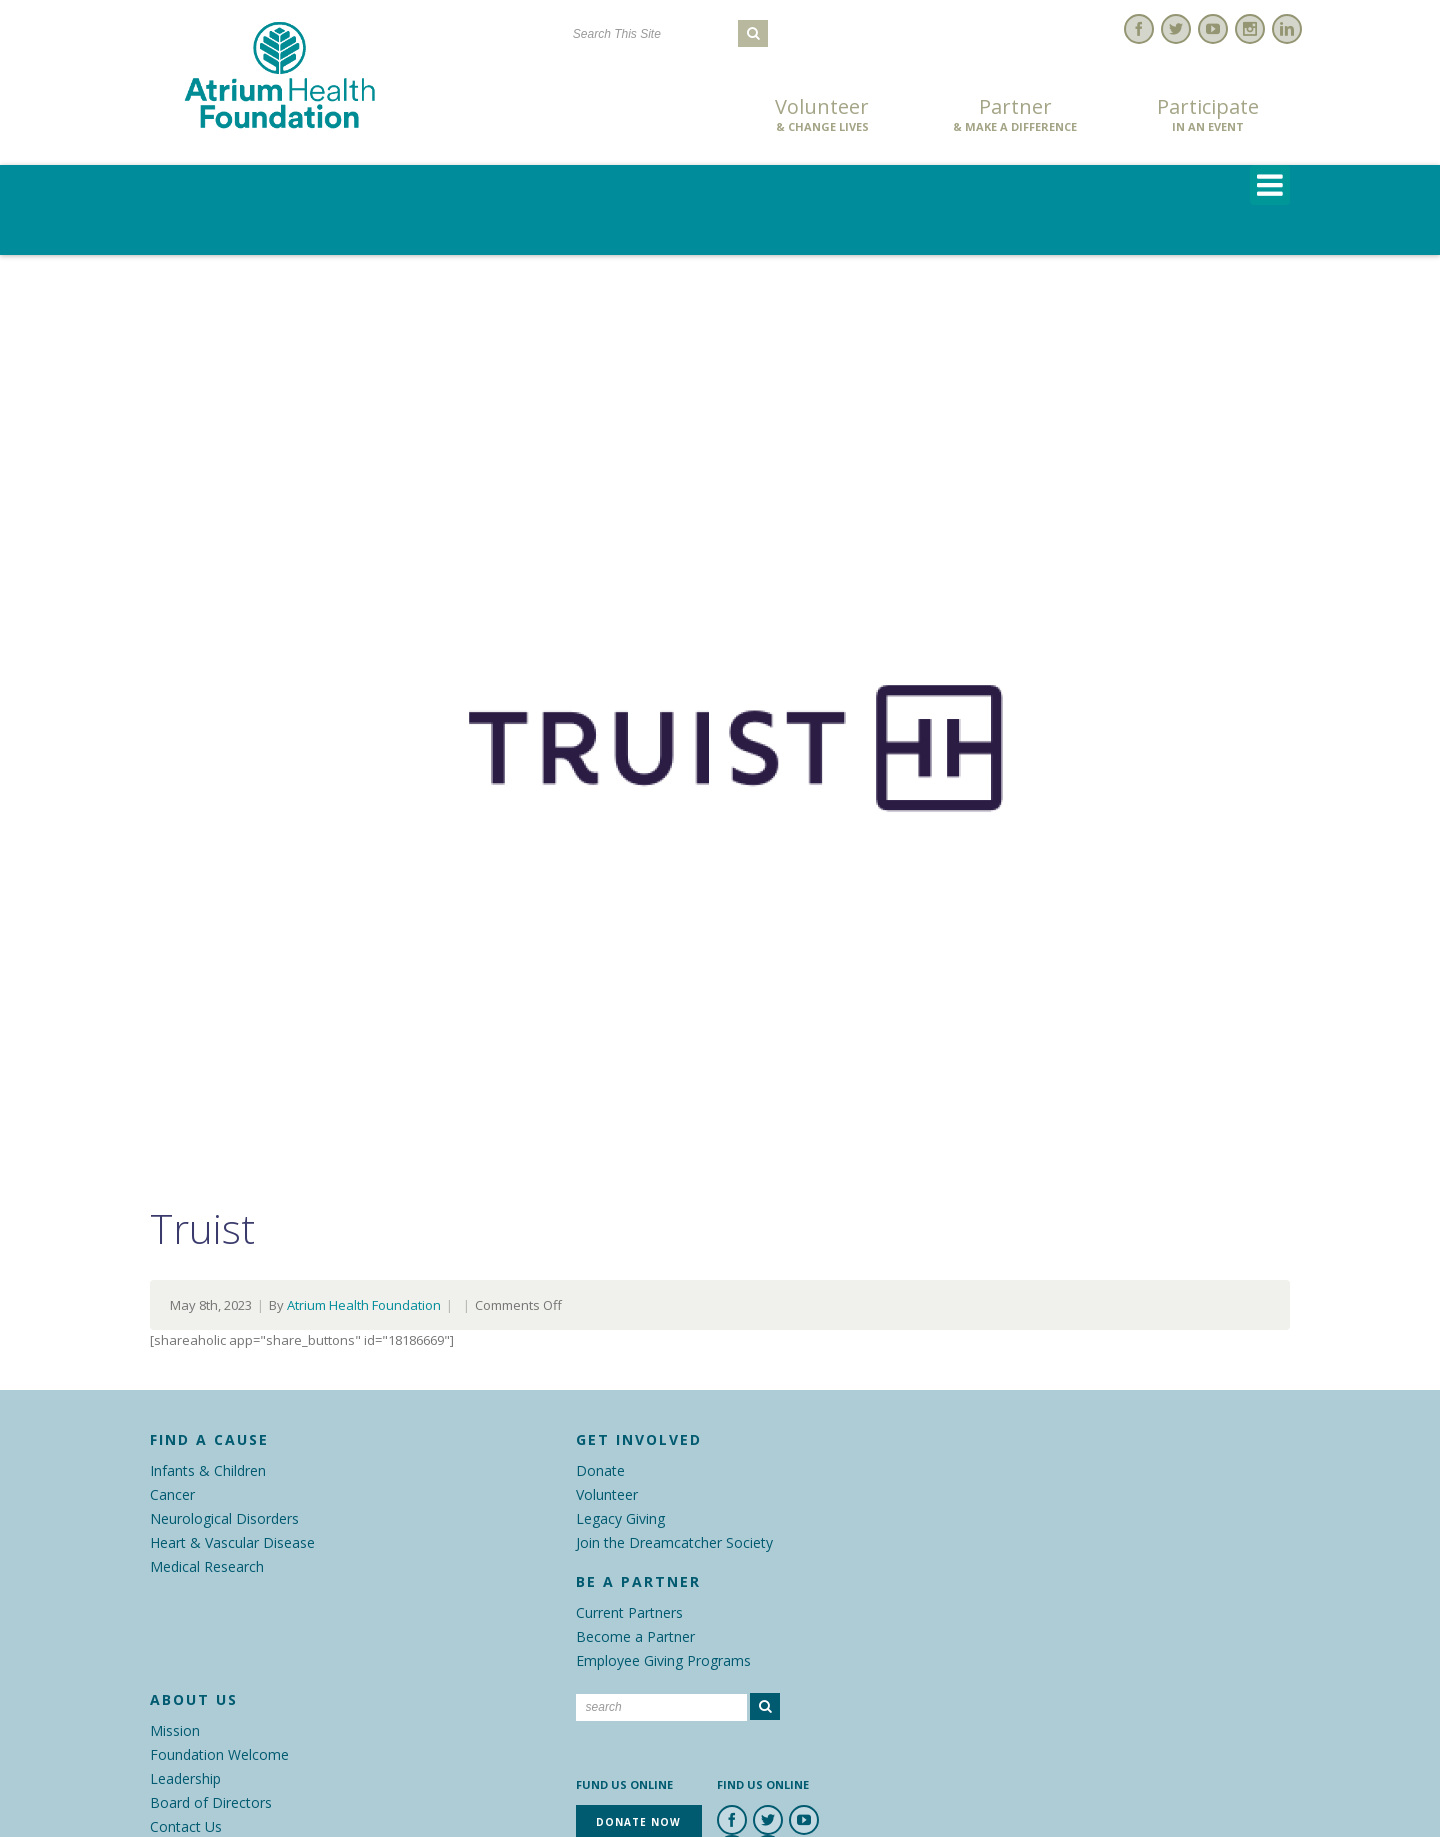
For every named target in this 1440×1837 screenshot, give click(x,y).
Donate (600, 1470)
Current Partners (629, 1612)
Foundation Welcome (219, 1754)
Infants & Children (208, 1470)
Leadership (185, 1778)
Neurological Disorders (224, 1518)
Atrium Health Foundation (364, 1305)
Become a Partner (635, 1636)
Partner (1015, 115)
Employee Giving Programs (663, 1660)
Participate (1208, 115)
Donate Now (629, 116)
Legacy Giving (620, 1518)
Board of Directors (211, 1802)
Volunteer (822, 115)
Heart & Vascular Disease (232, 1542)
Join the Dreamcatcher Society (674, 1542)
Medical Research (207, 1566)
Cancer (172, 1494)
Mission (175, 1730)
